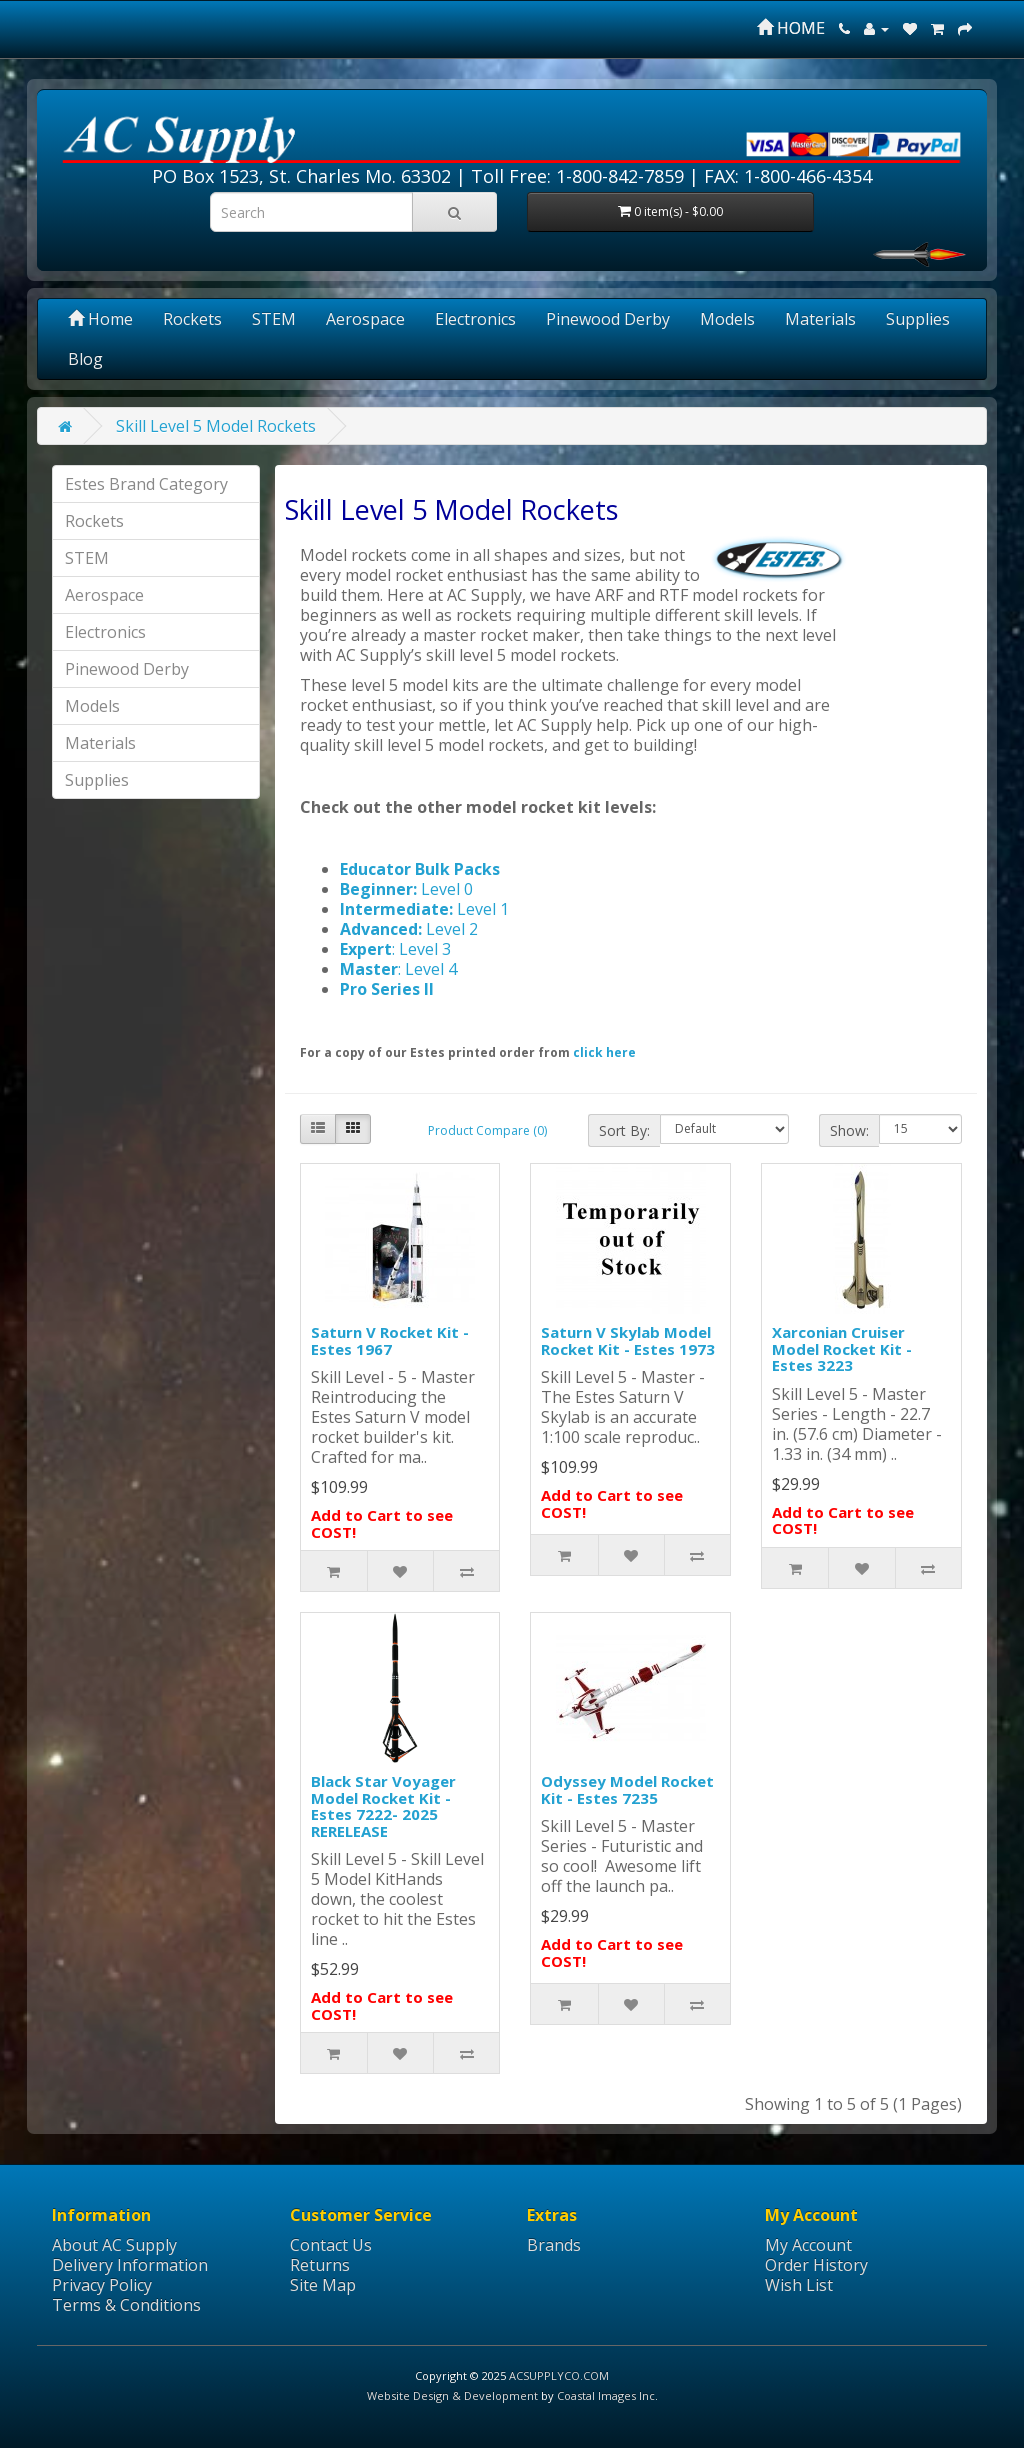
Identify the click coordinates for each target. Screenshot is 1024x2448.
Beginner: (378, 889)
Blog (85, 359)
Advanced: (383, 929)
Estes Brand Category (146, 484)
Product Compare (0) (487, 1130)
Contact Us (331, 2245)
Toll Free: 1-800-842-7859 (577, 176)
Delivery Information (130, 2265)
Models (727, 319)
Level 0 (445, 889)
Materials (820, 319)
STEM (274, 319)
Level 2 (452, 929)
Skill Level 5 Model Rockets (216, 426)
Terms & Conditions (126, 2305)
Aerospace (365, 319)
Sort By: (624, 1130)
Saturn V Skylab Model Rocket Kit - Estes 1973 (628, 1340)
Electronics (475, 319)
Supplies (918, 319)
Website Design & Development (452, 2395)
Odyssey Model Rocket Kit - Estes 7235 (627, 1789)
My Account (808, 2245)
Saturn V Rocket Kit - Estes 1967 (390, 1340)
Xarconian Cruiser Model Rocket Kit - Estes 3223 (842, 1348)
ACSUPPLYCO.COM (559, 2375)
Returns (320, 2265)
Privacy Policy (102, 2285)
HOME (791, 28)
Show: (849, 1130)
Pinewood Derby (608, 319)
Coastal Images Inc (606, 2395)
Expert (366, 949)
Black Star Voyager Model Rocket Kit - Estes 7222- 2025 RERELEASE (383, 1806)
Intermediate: (398, 909)
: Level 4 (427, 969)
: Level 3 (421, 949)
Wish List (799, 2285)
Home (100, 319)
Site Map (323, 2285)
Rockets (192, 319)
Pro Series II (387, 989)
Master (369, 969)
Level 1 (483, 909)
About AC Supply (114, 2245)
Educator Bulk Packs (420, 869)
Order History (816, 2265)
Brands (554, 2245)
